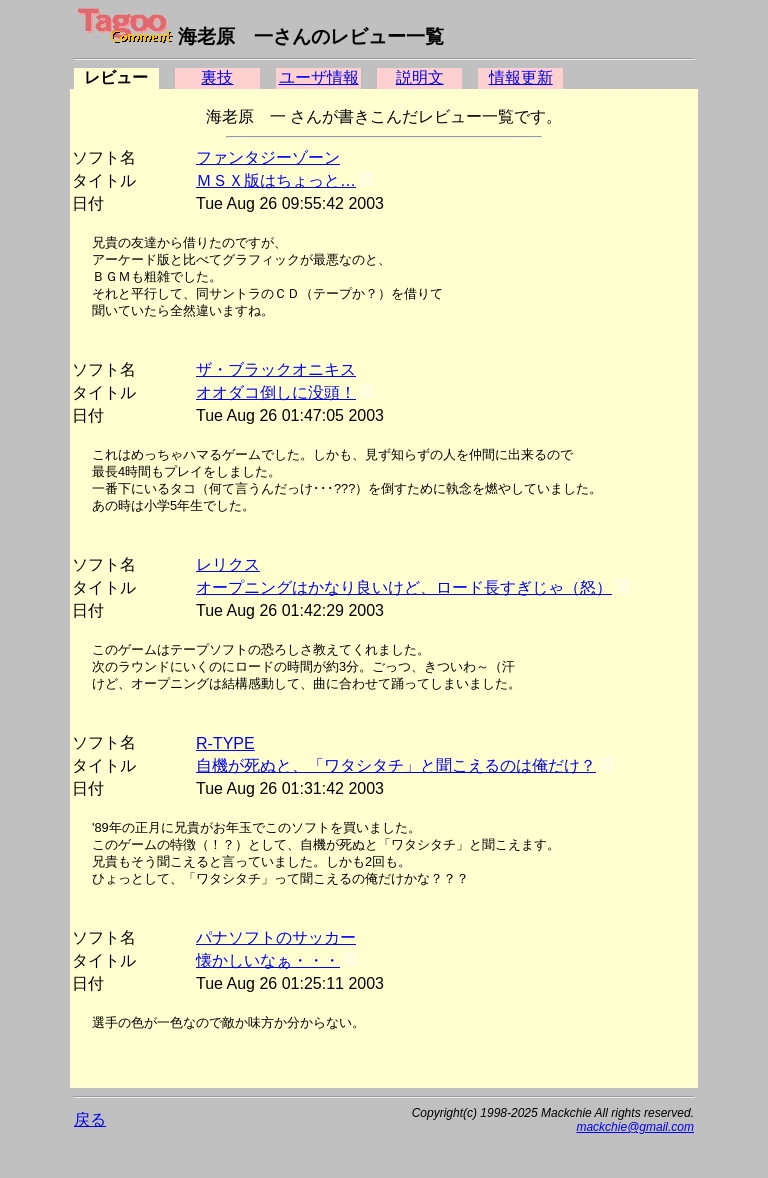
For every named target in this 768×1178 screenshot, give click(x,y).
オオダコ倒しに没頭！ (276, 392)
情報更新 (521, 77)
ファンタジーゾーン (268, 157)
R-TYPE (225, 743)
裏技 (217, 77)
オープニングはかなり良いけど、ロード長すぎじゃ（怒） (404, 587)
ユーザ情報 (319, 77)
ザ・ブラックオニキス (276, 369)
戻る (90, 1119)
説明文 (420, 77)
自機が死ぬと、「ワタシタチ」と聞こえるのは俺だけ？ (396, 765)
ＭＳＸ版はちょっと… (276, 180)
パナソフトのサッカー (276, 937)
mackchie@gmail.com (635, 1127)
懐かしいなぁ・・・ (268, 960)
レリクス (228, 564)
